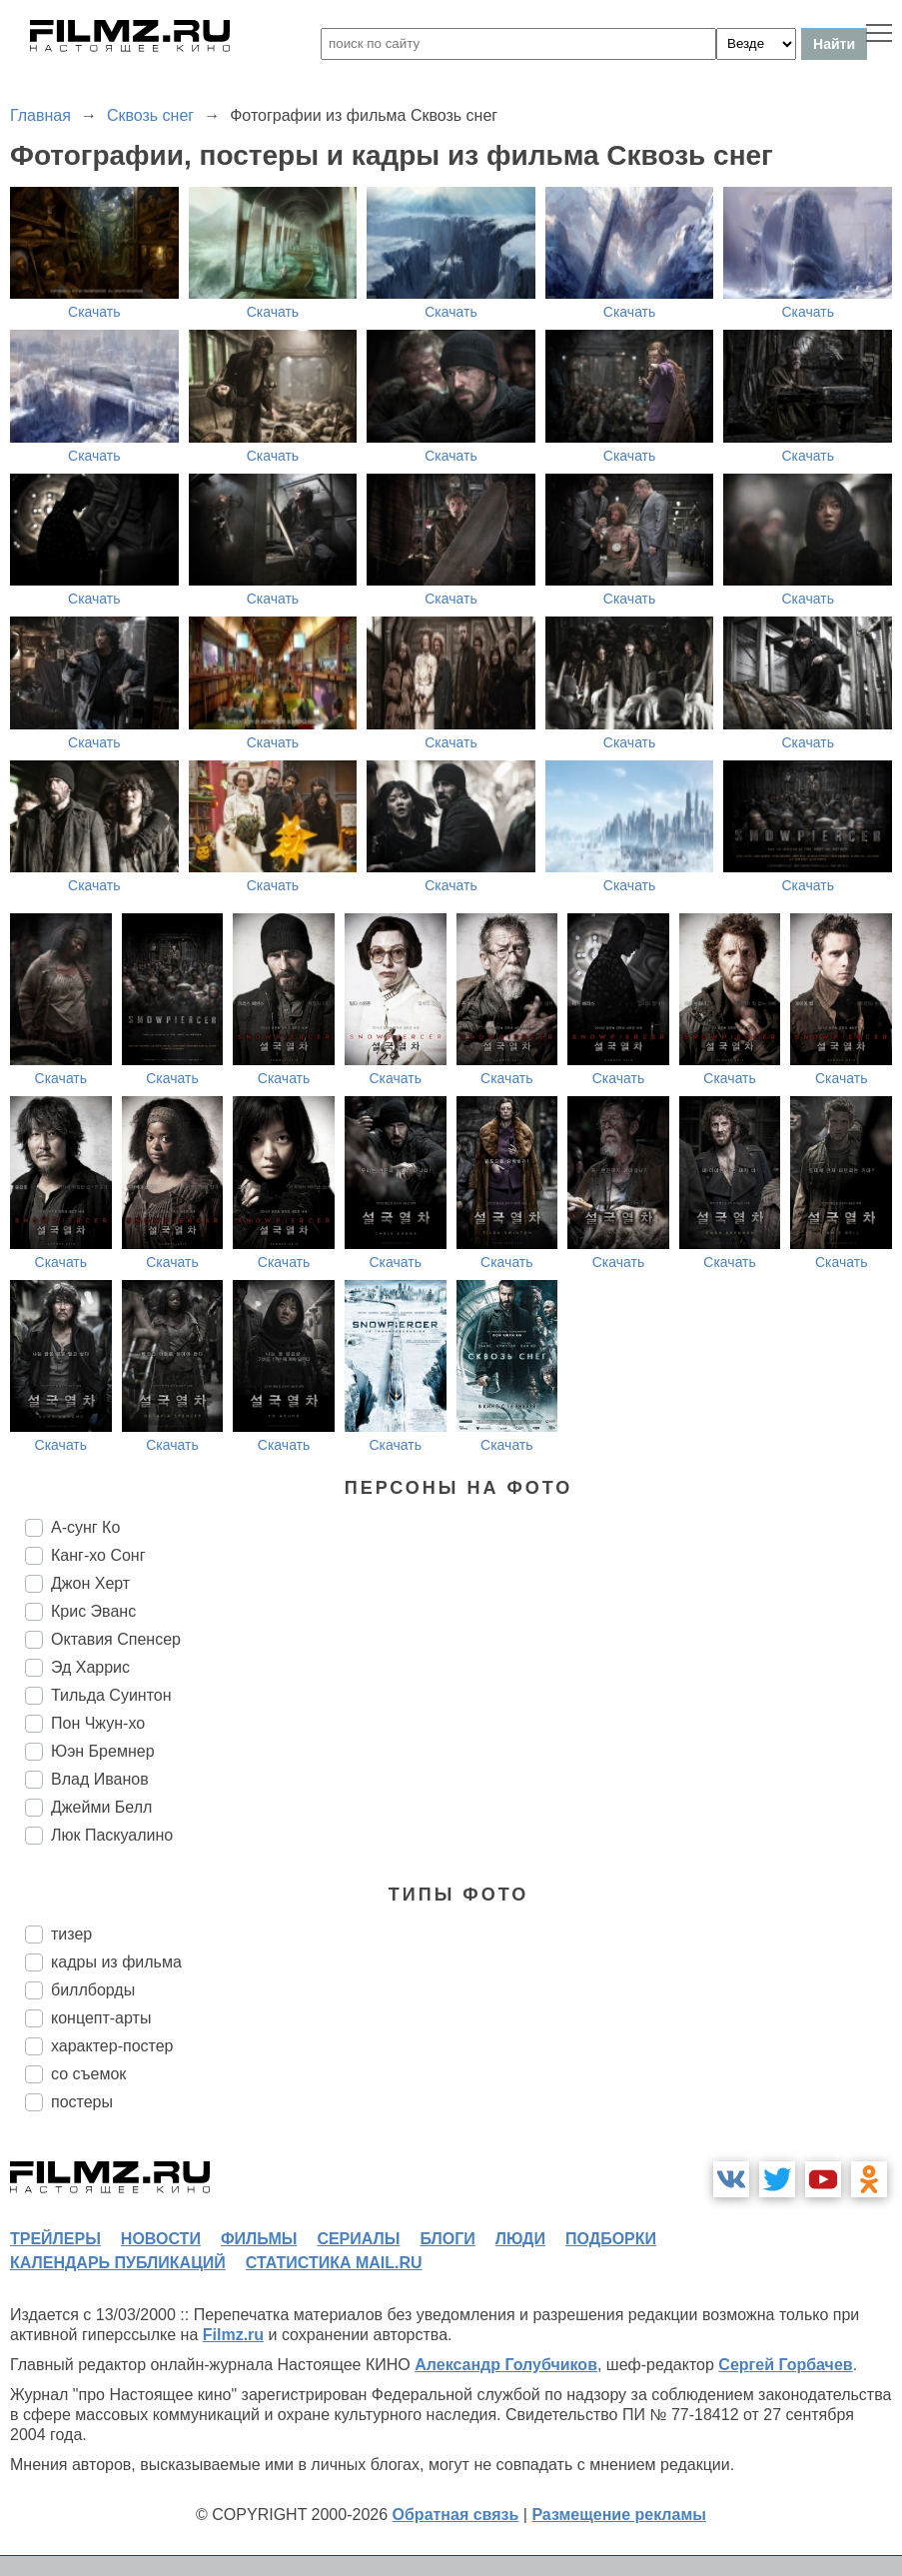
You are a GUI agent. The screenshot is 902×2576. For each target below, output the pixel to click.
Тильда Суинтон (111, 1695)
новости (161, 2238)
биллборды (93, 1989)
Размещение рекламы (618, 2514)
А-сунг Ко (85, 1527)
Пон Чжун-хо (98, 1723)
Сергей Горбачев (785, 2364)
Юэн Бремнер (103, 1751)
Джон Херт (90, 1583)
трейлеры (55, 2238)
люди (520, 2238)
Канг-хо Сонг (98, 1555)
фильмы (259, 2238)
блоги (447, 2238)
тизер (71, 1934)
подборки (610, 2238)
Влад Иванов (100, 1779)
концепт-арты (101, 2017)
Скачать (94, 312)
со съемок (88, 2073)
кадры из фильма (116, 1961)
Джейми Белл (101, 1807)
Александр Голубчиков (506, 2364)
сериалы (358, 2238)
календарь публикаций (118, 2262)
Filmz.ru (233, 2334)
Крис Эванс (93, 1611)
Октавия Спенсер (116, 1639)
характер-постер (112, 2045)
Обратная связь (456, 2514)
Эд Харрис (90, 1667)
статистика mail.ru (334, 2262)
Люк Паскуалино (112, 1835)
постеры (82, 2101)
